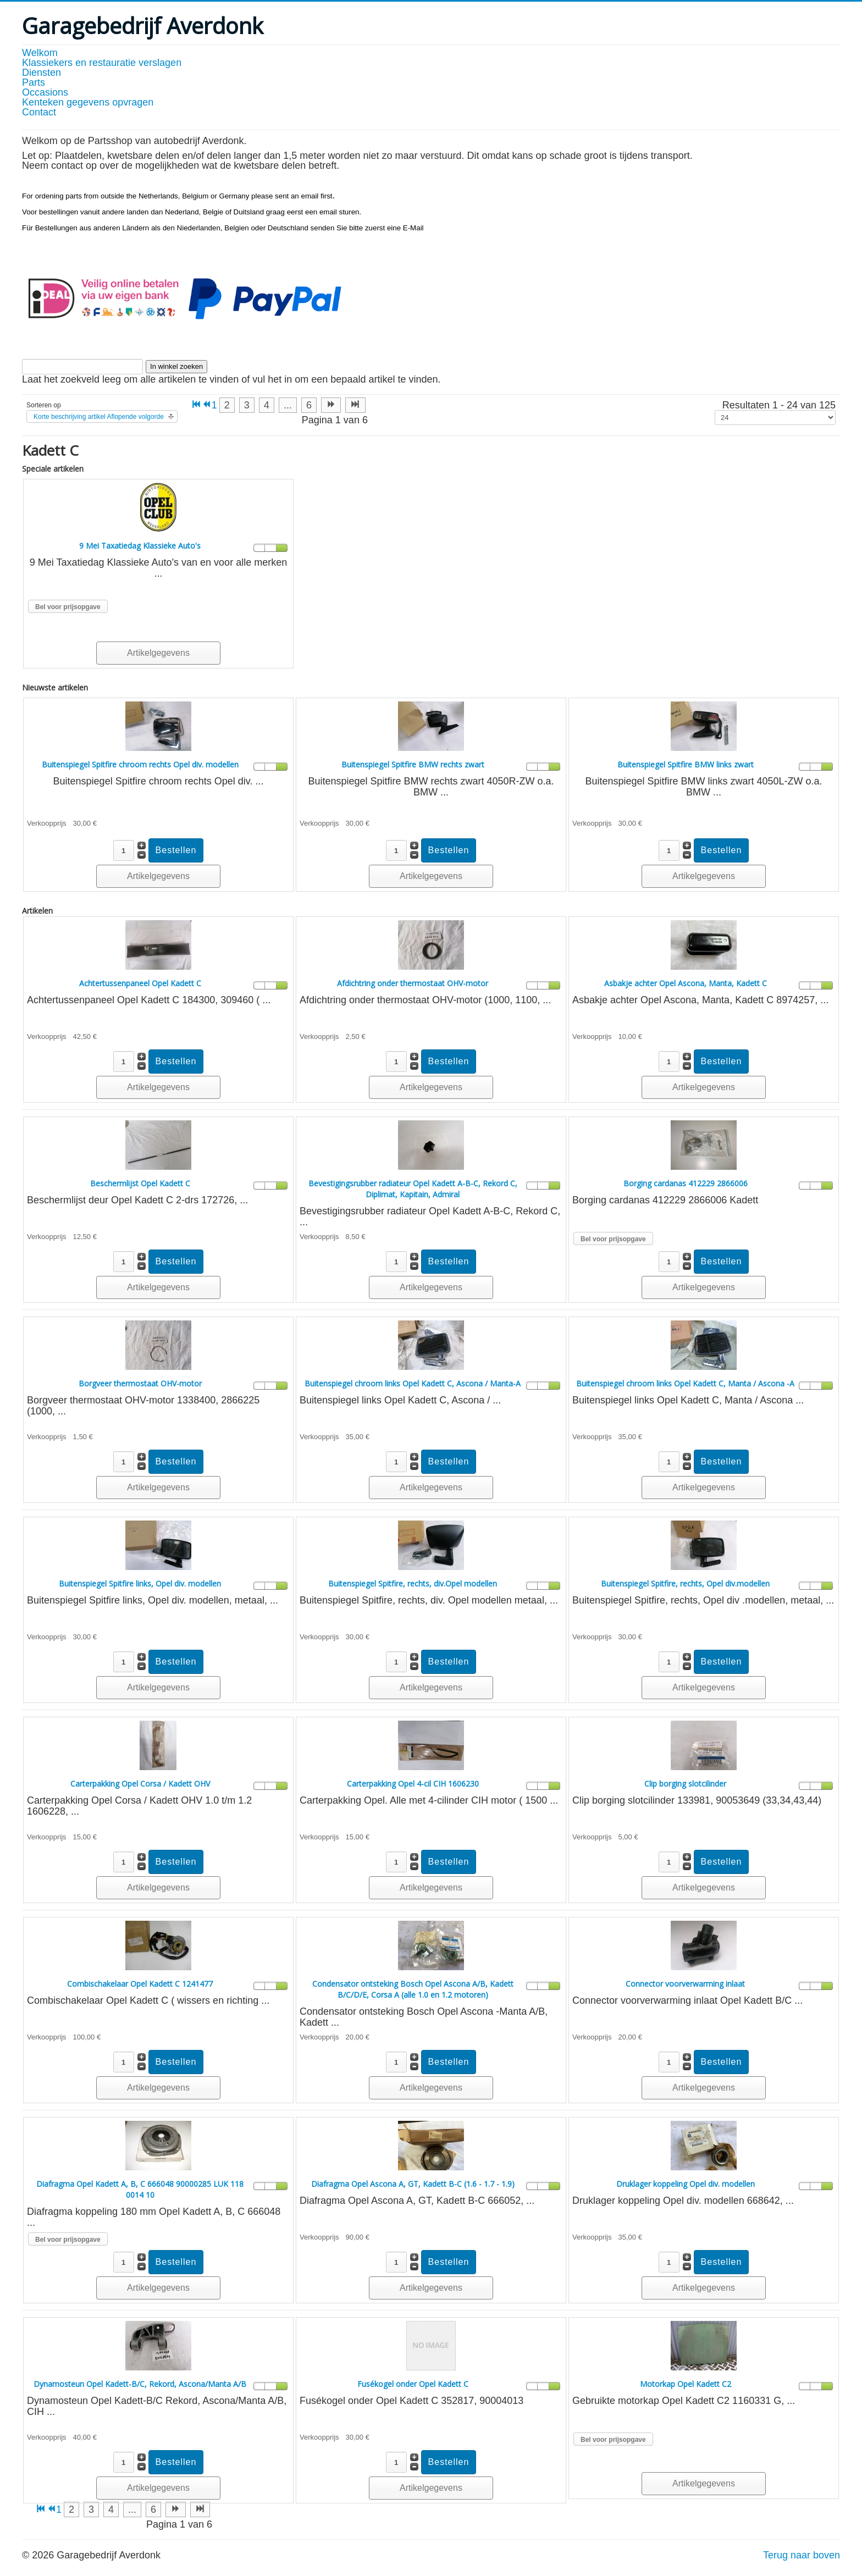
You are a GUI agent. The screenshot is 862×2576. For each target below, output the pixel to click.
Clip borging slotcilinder (685, 1783)
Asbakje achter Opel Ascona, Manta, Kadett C (685, 983)
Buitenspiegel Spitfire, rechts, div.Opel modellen (412, 1583)
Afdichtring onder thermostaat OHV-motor (412, 983)
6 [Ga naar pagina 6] (309, 405)
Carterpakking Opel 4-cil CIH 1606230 (413, 1783)
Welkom (40, 53)
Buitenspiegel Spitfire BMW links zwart (685, 764)
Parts (33, 82)
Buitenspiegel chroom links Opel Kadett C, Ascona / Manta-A (413, 1383)
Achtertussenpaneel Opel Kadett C (140, 983)
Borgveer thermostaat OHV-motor (140, 1383)
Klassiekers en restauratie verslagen (101, 63)
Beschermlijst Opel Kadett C (140, 1183)
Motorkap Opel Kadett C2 (685, 2384)
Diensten (41, 73)
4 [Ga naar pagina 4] (266, 405)
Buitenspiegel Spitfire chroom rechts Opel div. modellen (140, 764)
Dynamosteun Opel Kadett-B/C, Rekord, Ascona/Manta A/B (140, 2384)
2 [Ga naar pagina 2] (227, 405)
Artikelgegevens (158, 652)
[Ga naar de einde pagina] (355, 405)
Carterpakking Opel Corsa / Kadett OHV (140, 1783)
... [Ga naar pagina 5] (288, 405)
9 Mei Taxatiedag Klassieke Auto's (140, 545)
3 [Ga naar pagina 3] (247, 405)
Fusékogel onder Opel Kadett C (412, 2384)
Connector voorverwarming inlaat (685, 1983)
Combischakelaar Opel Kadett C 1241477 (140, 1983)
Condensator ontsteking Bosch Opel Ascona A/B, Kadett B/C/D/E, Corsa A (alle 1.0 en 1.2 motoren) (412, 1989)
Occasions (45, 92)
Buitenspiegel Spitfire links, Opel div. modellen (140, 1583)
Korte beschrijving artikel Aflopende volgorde (99, 417)
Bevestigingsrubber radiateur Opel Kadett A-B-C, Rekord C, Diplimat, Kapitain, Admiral (412, 1188)
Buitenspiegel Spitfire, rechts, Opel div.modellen (685, 1583)
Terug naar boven (801, 2555)
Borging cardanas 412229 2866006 (685, 1183)
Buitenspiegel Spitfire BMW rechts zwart (412, 764)
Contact (39, 112)
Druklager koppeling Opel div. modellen (685, 2184)
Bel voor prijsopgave (68, 607)
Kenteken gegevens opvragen (87, 102)
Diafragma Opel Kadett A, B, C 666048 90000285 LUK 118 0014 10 (140, 2189)
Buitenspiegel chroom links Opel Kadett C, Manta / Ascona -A (685, 1383)
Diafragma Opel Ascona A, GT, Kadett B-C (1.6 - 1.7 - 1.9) (413, 2184)
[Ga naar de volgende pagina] (331, 405)
